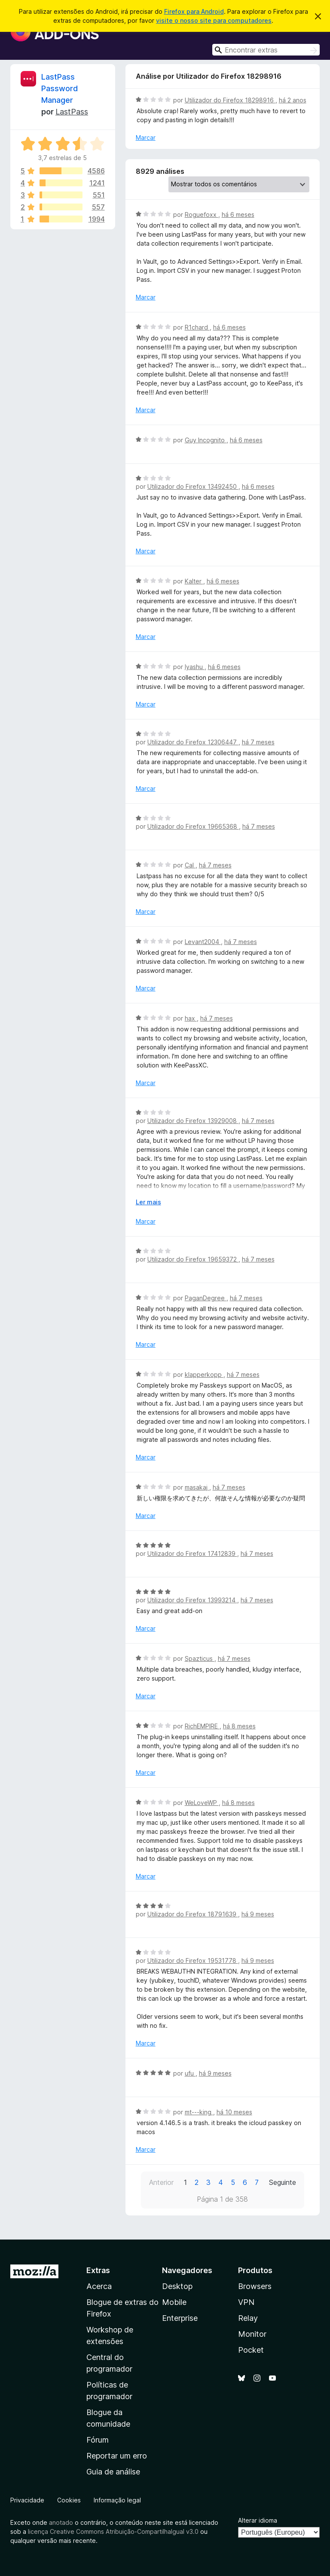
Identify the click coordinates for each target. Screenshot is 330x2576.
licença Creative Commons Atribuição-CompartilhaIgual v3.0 (113, 2531)
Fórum (97, 2439)
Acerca (99, 2286)
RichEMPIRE (202, 1726)
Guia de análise (113, 2471)
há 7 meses (258, 742)
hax (191, 1018)
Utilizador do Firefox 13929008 (192, 1120)
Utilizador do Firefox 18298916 (230, 100)
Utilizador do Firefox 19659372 (192, 1259)
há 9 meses (257, 1914)
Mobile (174, 2302)
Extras (98, 2270)
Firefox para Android (194, 11)
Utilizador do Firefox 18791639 (192, 1914)
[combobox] (266, 50)
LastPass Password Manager (59, 88)
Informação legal (117, 2500)
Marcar (146, 137)
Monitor (252, 2333)
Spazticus (199, 1658)
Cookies (69, 2500)
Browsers (255, 2286)
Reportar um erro (116, 2455)
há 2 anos (292, 100)
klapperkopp (204, 1374)
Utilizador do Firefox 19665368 (193, 826)
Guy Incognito (205, 440)
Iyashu (195, 666)
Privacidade (27, 2500)
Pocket (251, 2349)
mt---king (199, 2112)
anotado (61, 2522)
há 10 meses (234, 2112)
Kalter (194, 581)
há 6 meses (238, 214)
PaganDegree (205, 1298)
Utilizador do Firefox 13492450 (192, 486)
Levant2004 (203, 941)
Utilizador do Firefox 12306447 (192, 742)
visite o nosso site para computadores (214, 20)
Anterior (161, 2182)
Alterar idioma (257, 2520)
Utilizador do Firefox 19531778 (192, 1960)
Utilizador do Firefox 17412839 (192, 1553)
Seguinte (282, 2182)
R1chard (197, 327)
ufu (190, 2073)
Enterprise (180, 2318)
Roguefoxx (201, 214)
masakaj (197, 1487)
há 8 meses (239, 1726)
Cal (190, 865)
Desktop (177, 2286)
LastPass (71, 111)
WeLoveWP (202, 1802)
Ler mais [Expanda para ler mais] (148, 1202)
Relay (248, 2318)
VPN (246, 2302)
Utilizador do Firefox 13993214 (192, 1600)
